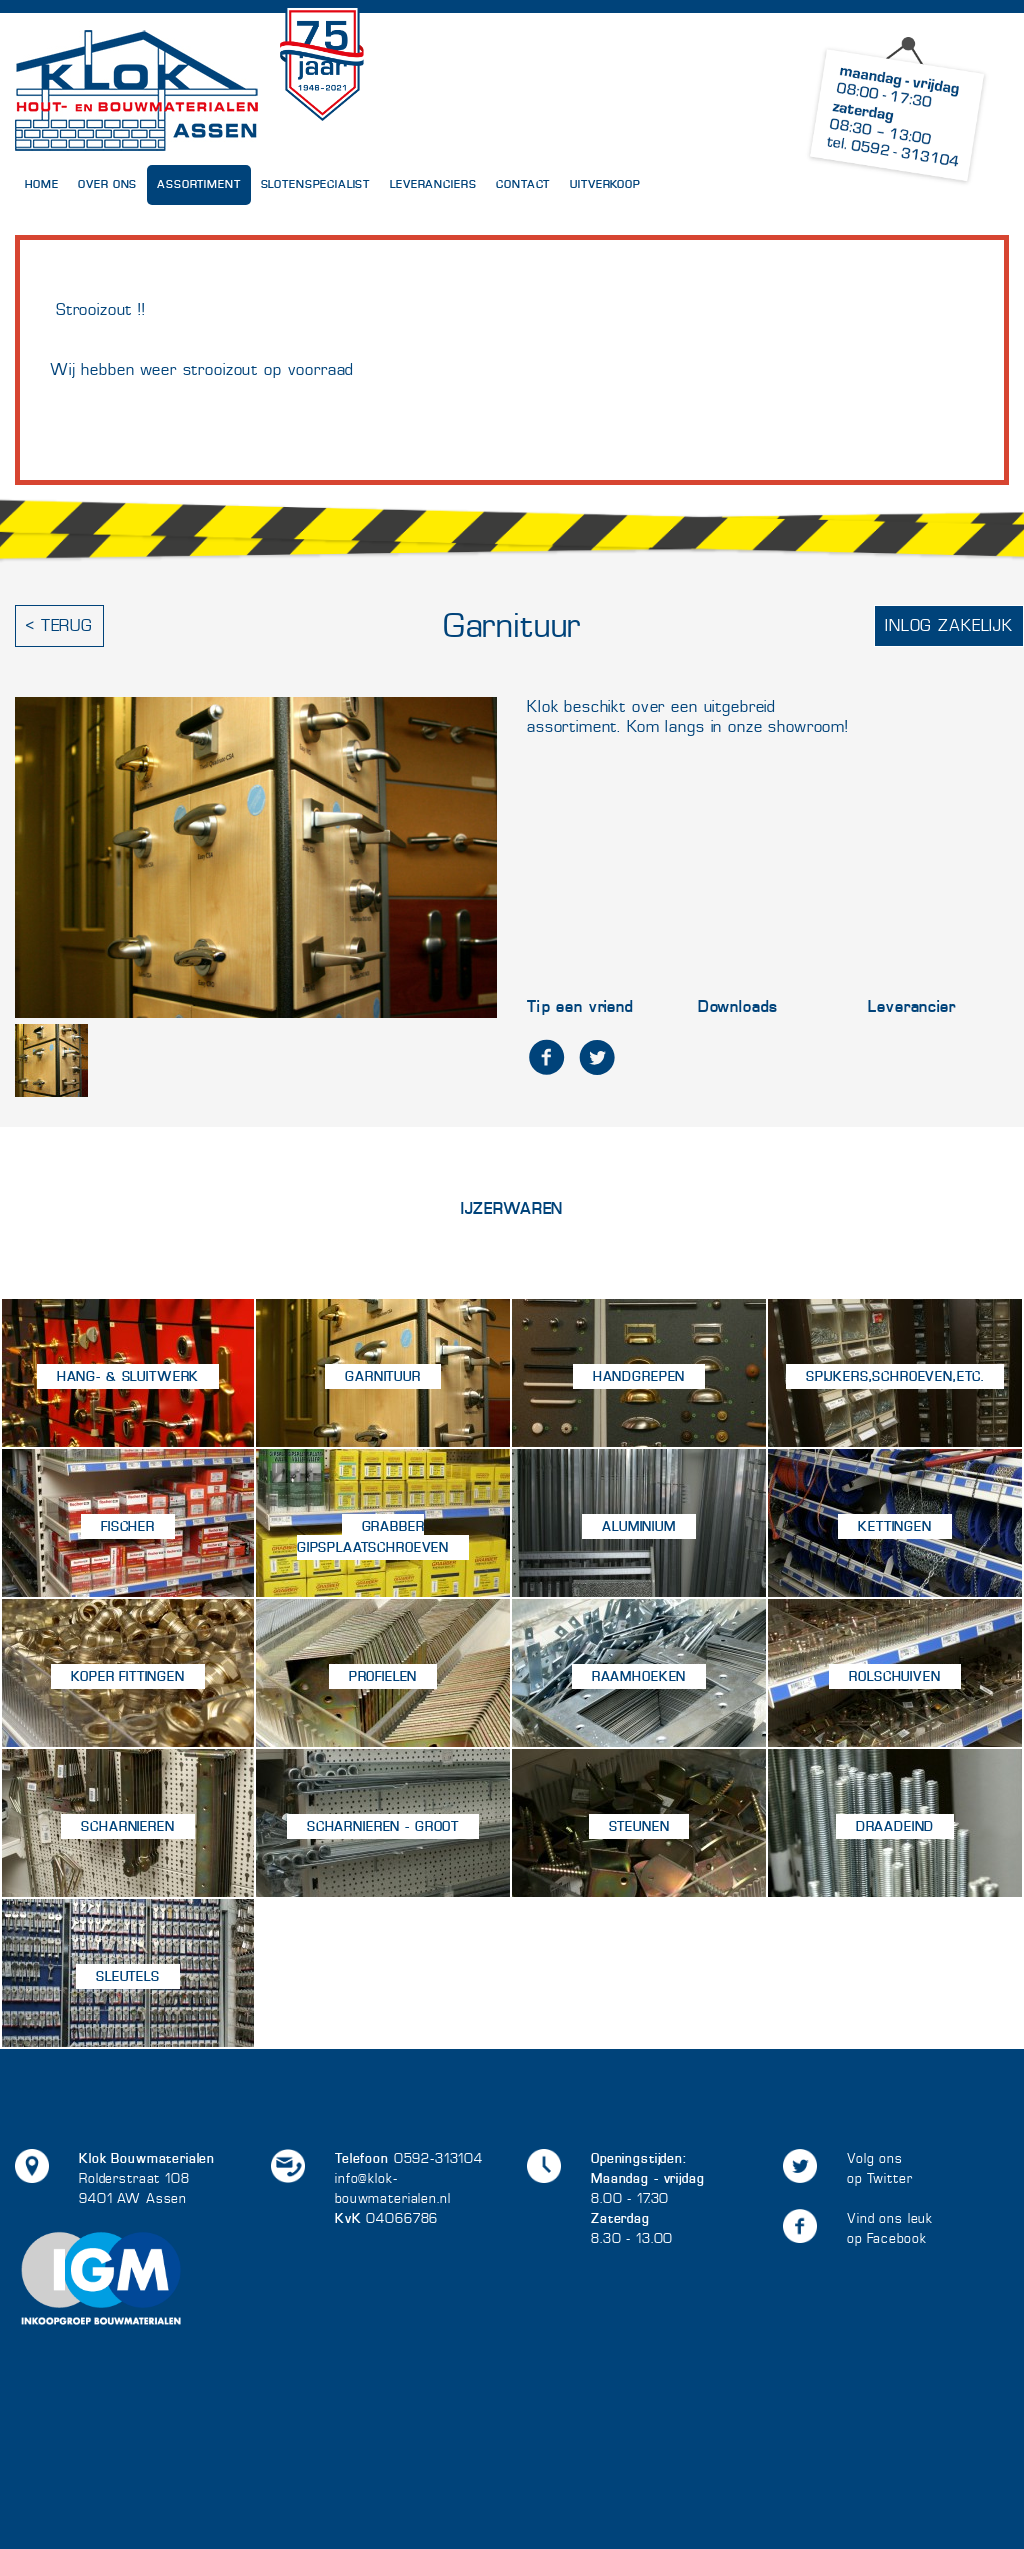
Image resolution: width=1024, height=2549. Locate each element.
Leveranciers (433, 184)
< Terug (59, 625)
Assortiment (198, 184)
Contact (523, 184)
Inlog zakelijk (949, 625)
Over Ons (107, 184)
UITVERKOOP (605, 184)
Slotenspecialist (316, 184)
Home (41, 184)
